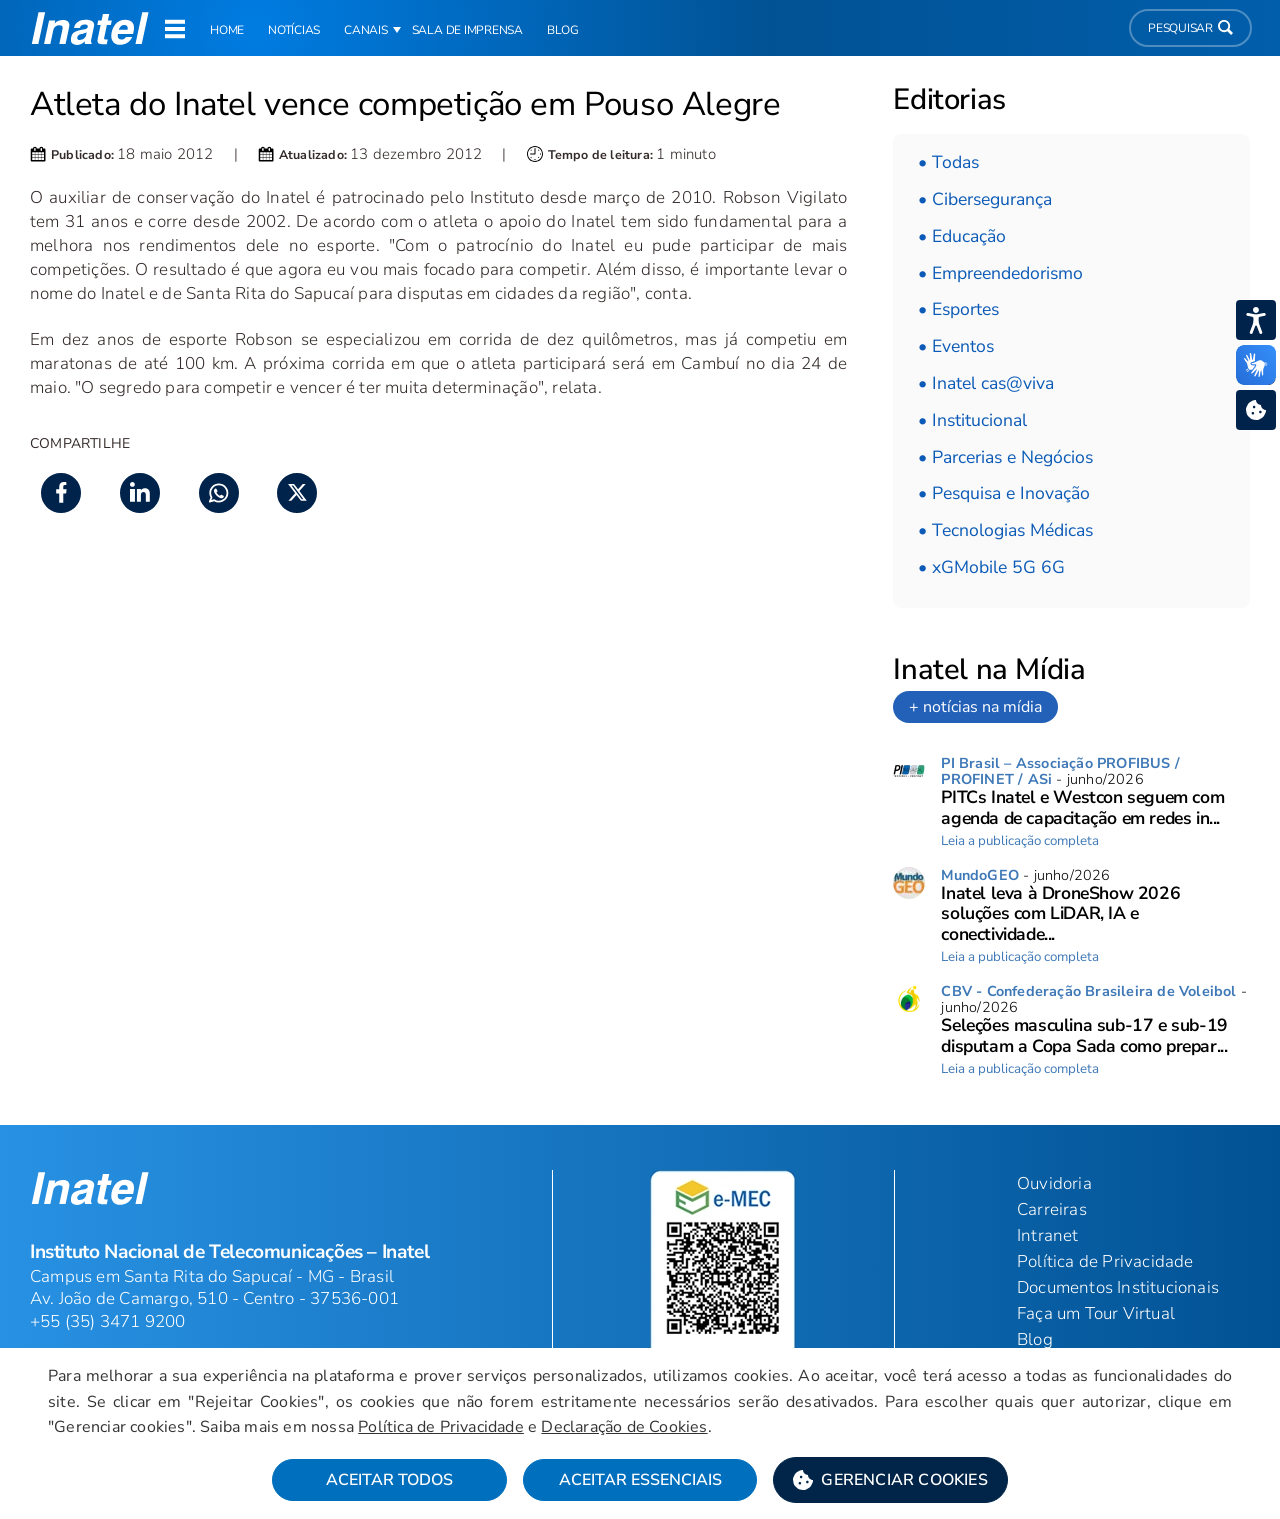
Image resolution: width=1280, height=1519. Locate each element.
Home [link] (227, 30)
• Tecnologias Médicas (1005, 530)
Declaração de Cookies (624, 1427)
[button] (890, 1480)
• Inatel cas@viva (986, 383)
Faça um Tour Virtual (1096, 1313)
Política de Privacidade (441, 1427)
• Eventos (956, 346)
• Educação (962, 236)
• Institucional (972, 420)
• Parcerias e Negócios (1005, 457)
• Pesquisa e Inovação (1004, 493)
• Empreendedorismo (1000, 273)
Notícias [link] (294, 30)
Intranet (1048, 1235)
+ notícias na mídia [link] (975, 707)
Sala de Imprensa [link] (467, 30)
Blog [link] (563, 30)
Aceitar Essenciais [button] (640, 1480)
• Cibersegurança (985, 199)
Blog (1035, 1339)
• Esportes (958, 309)
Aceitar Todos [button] (389, 1480)
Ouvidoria (1054, 1183)
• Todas (948, 162)
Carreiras (1052, 1209)
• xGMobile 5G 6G (991, 567)
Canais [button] (366, 30)
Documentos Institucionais (1118, 1287)
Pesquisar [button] (1190, 28)
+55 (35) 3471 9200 (108, 1321)
